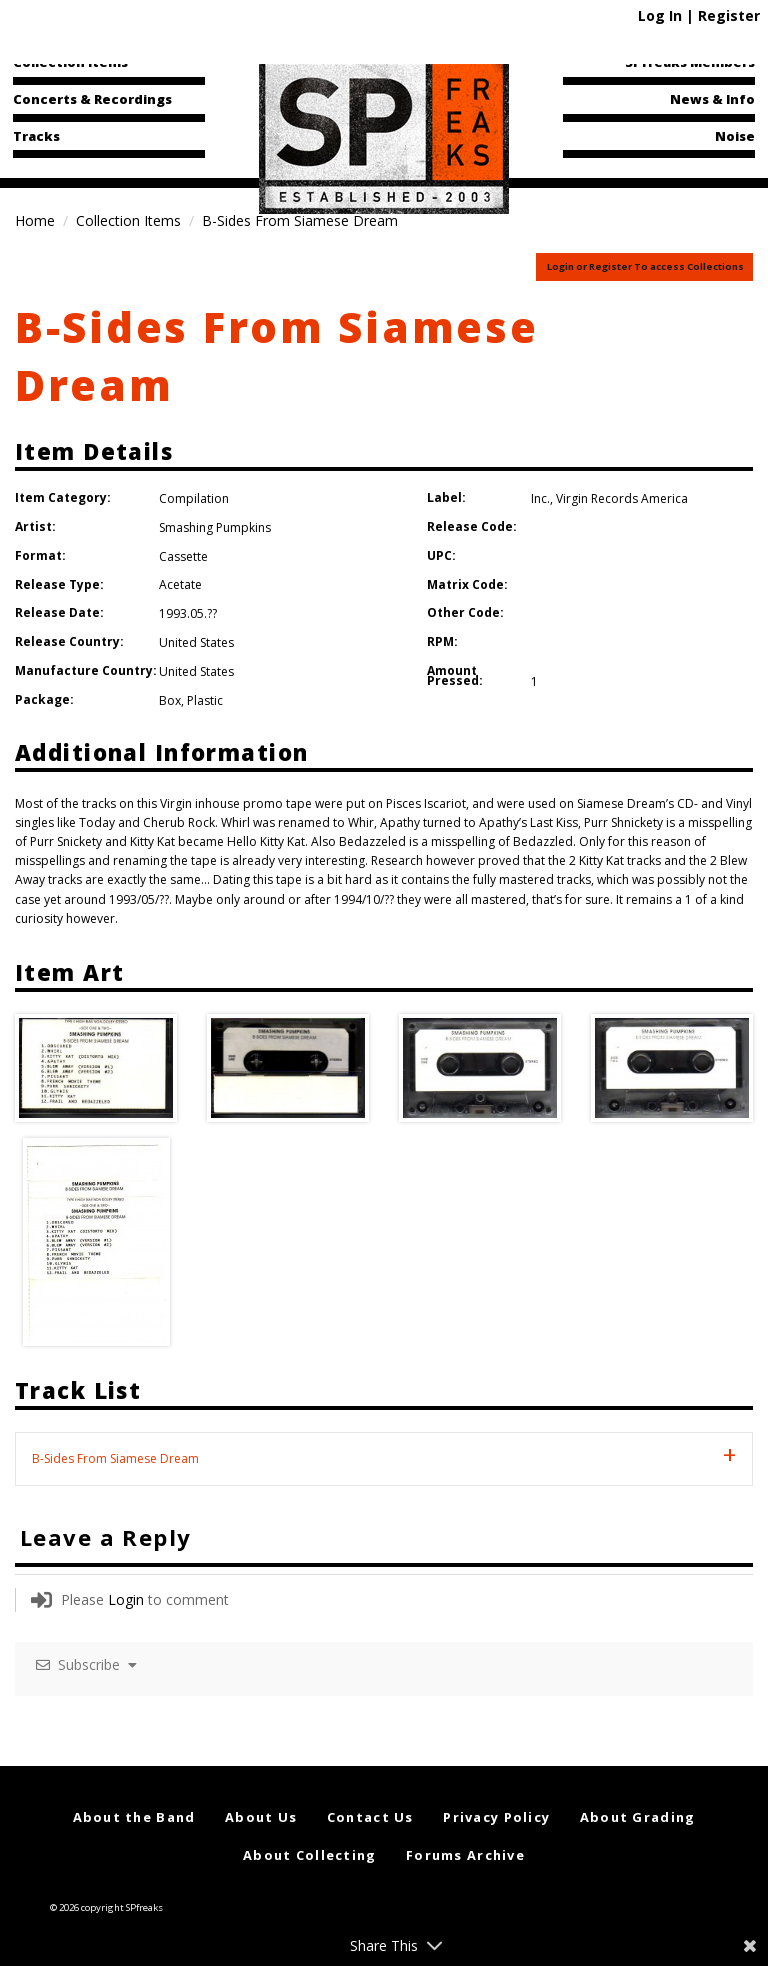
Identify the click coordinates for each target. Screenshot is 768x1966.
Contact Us (370, 1817)
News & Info (712, 99)
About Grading (638, 1817)
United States (196, 642)
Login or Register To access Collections (645, 266)
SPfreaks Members (690, 62)
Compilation (194, 498)
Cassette (183, 556)
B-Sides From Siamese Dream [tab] (115, 1458)
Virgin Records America (622, 498)
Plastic (205, 700)
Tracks (36, 136)
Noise (735, 136)
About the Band (134, 1817)
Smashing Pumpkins (215, 527)
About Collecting (309, 1855)
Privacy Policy (496, 1817)
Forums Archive (465, 1855)
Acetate (180, 584)
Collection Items (70, 62)
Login (126, 1599)
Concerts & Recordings (92, 99)
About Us (261, 1817)
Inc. (540, 498)
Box (170, 700)
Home (35, 220)
